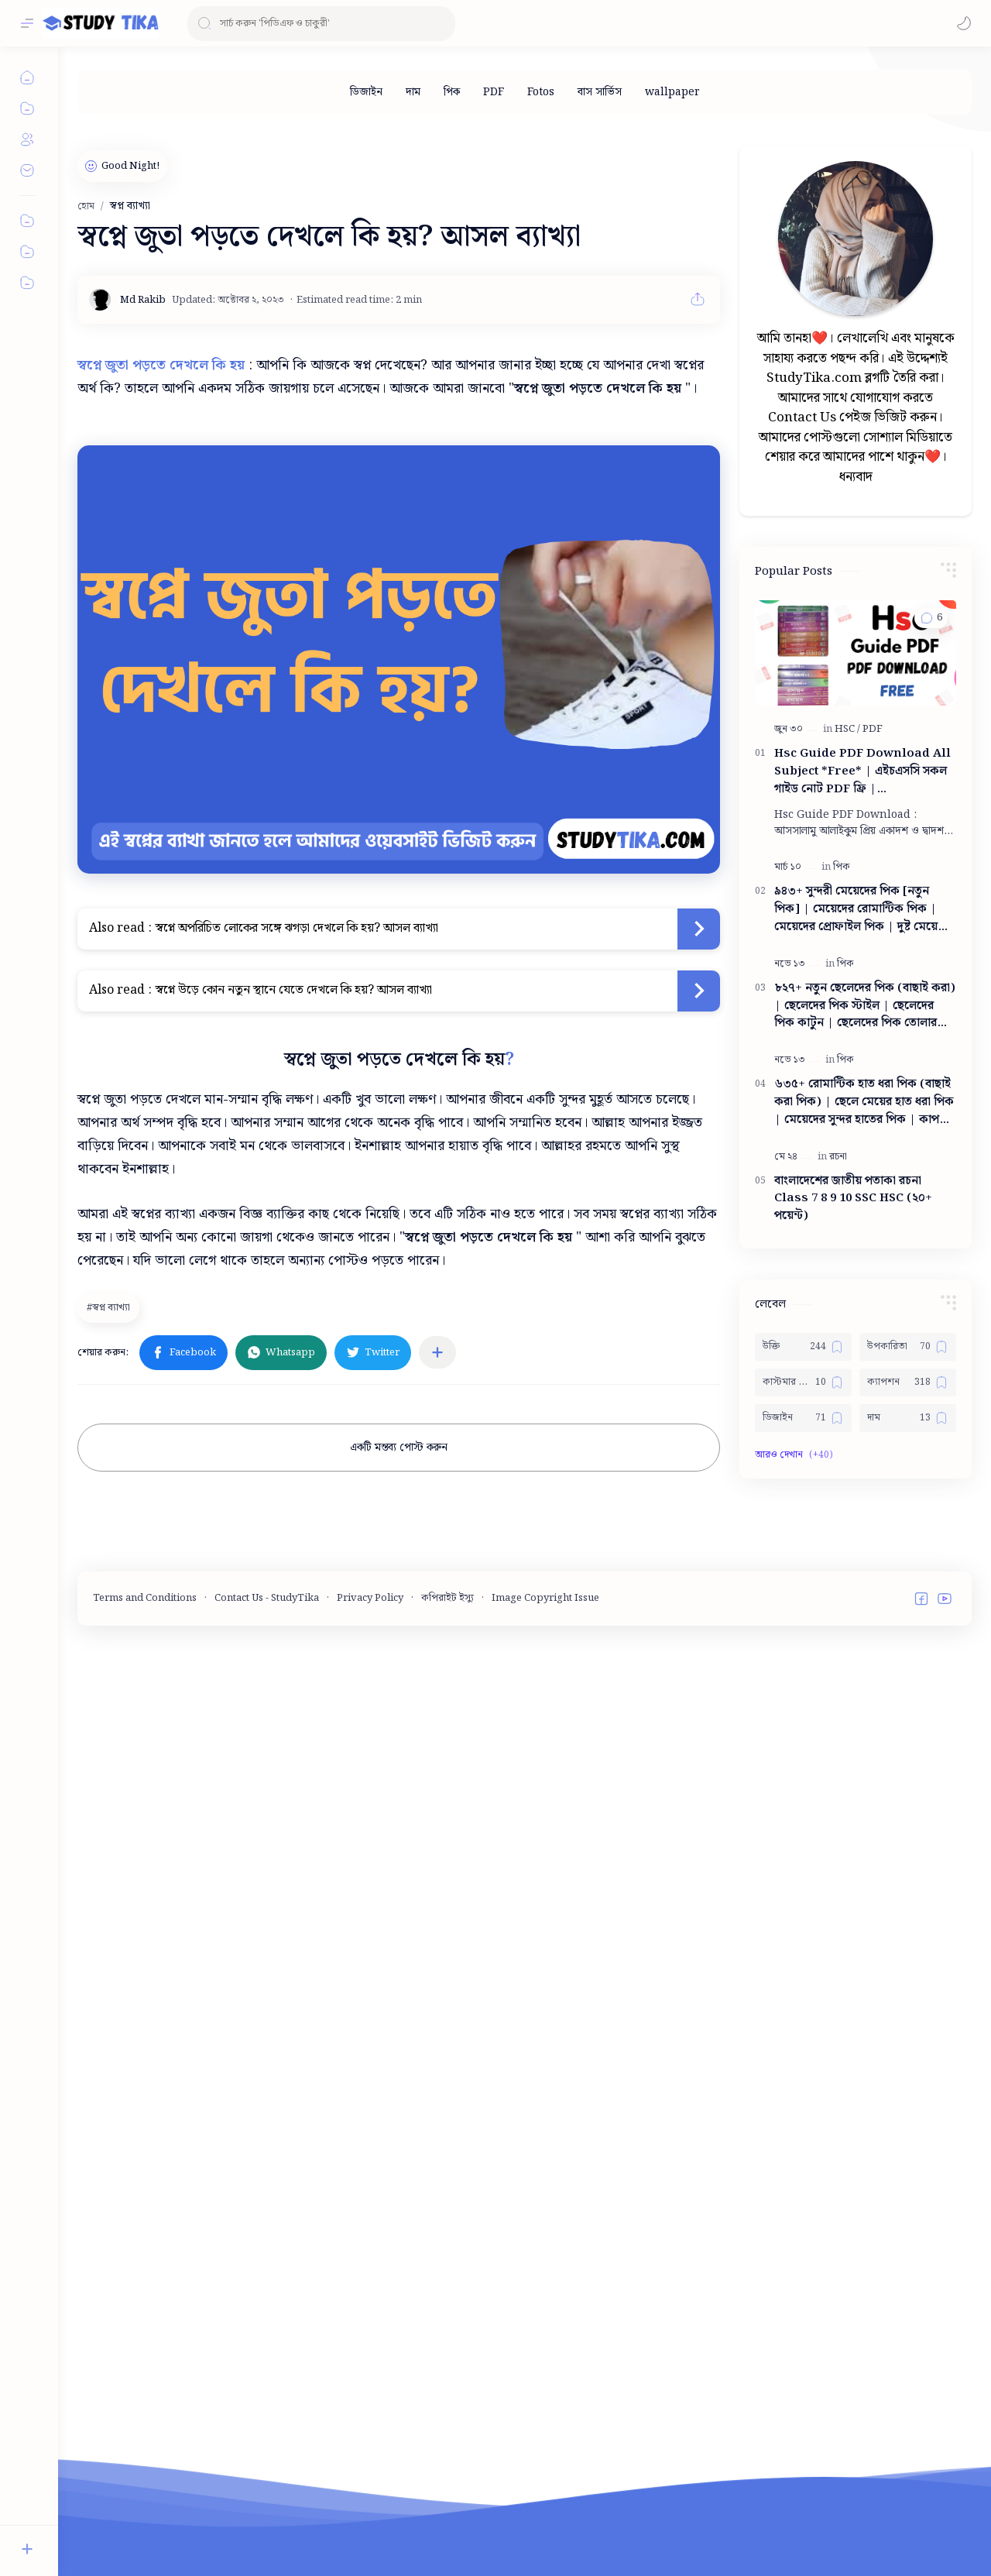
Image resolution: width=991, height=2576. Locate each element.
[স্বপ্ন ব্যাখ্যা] (110, 1307)
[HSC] (847, 1199)
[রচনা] (838, 1626)
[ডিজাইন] (366, 92)
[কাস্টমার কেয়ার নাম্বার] (803, 1853)
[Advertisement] (855, 347)
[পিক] (452, 92)
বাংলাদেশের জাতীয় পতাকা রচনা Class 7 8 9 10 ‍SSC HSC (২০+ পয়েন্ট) (853, 1669)
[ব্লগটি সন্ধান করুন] (321, 23)
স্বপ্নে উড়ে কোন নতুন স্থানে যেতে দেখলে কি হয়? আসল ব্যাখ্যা (294, 990)
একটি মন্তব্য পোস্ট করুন (398, 1447)
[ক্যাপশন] (907, 1853)
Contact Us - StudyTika (266, 2533)
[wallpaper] (672, 92)
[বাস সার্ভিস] (600, 92)
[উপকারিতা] (907, 1817)
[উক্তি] (803, 1817)
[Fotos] (540, 92)
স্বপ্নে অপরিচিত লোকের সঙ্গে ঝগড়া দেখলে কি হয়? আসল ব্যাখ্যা (297, 928)
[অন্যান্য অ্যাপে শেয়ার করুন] (437, 1352)
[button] (964, 23)
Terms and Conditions (145, 2533)
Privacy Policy (370, 2533)
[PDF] (493, 92)
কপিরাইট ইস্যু (447, 2533)
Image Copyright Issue (545, 2533)
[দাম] (413, 92)
